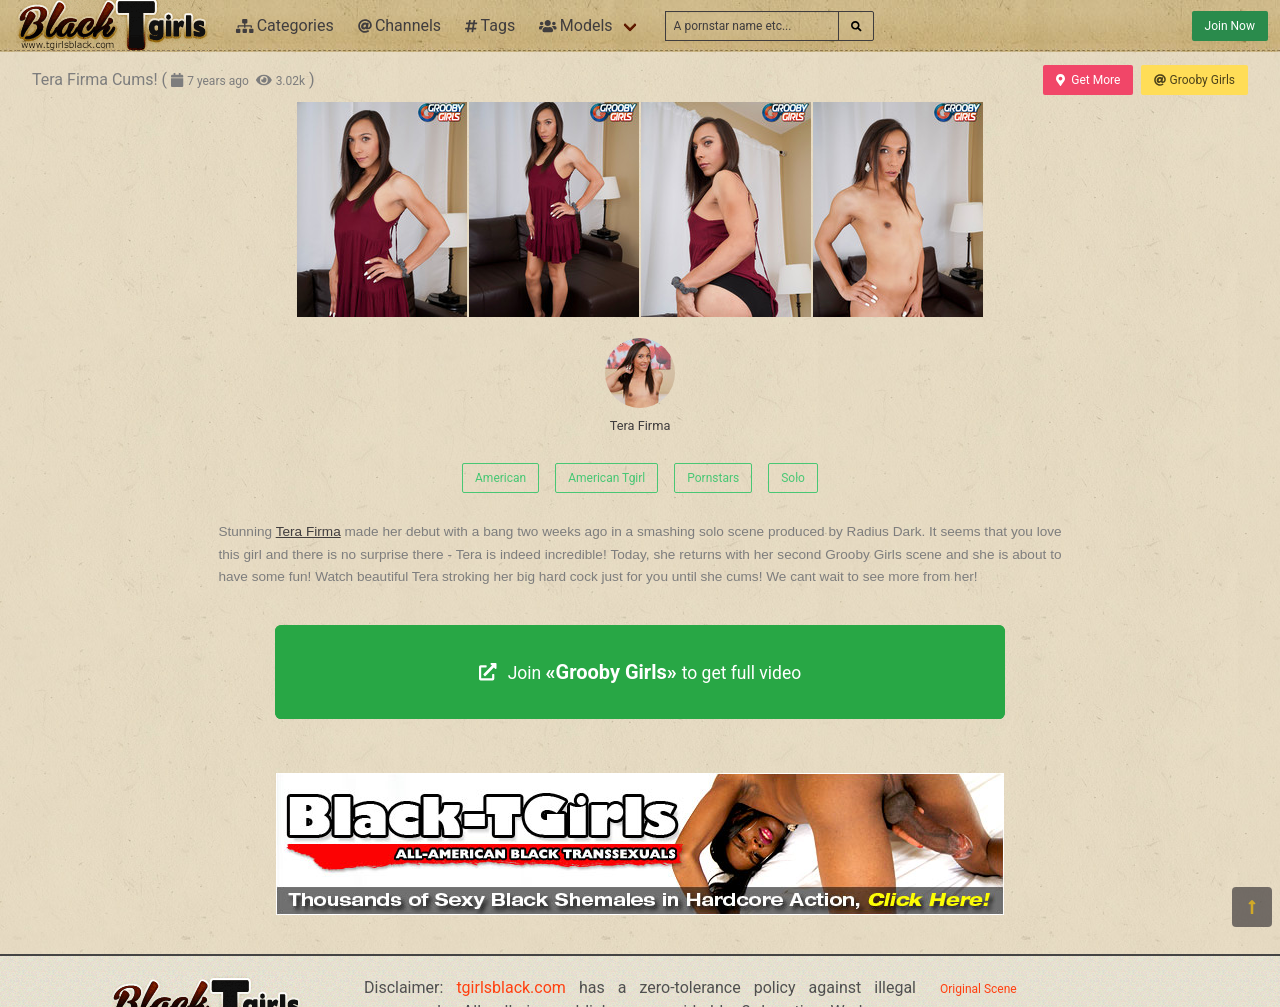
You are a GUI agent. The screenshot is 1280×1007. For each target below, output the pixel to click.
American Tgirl (606, 478)
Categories (285, 25)
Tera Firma (640, 385)
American (500, 478)
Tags (490, 25)
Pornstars (713, 478)
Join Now (1230, 26)
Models (575, 25)
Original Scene (978, 989)
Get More (1088, 80)
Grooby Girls (1194, 80)
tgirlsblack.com (511, 987)
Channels (399, 25)
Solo (793, 478)
